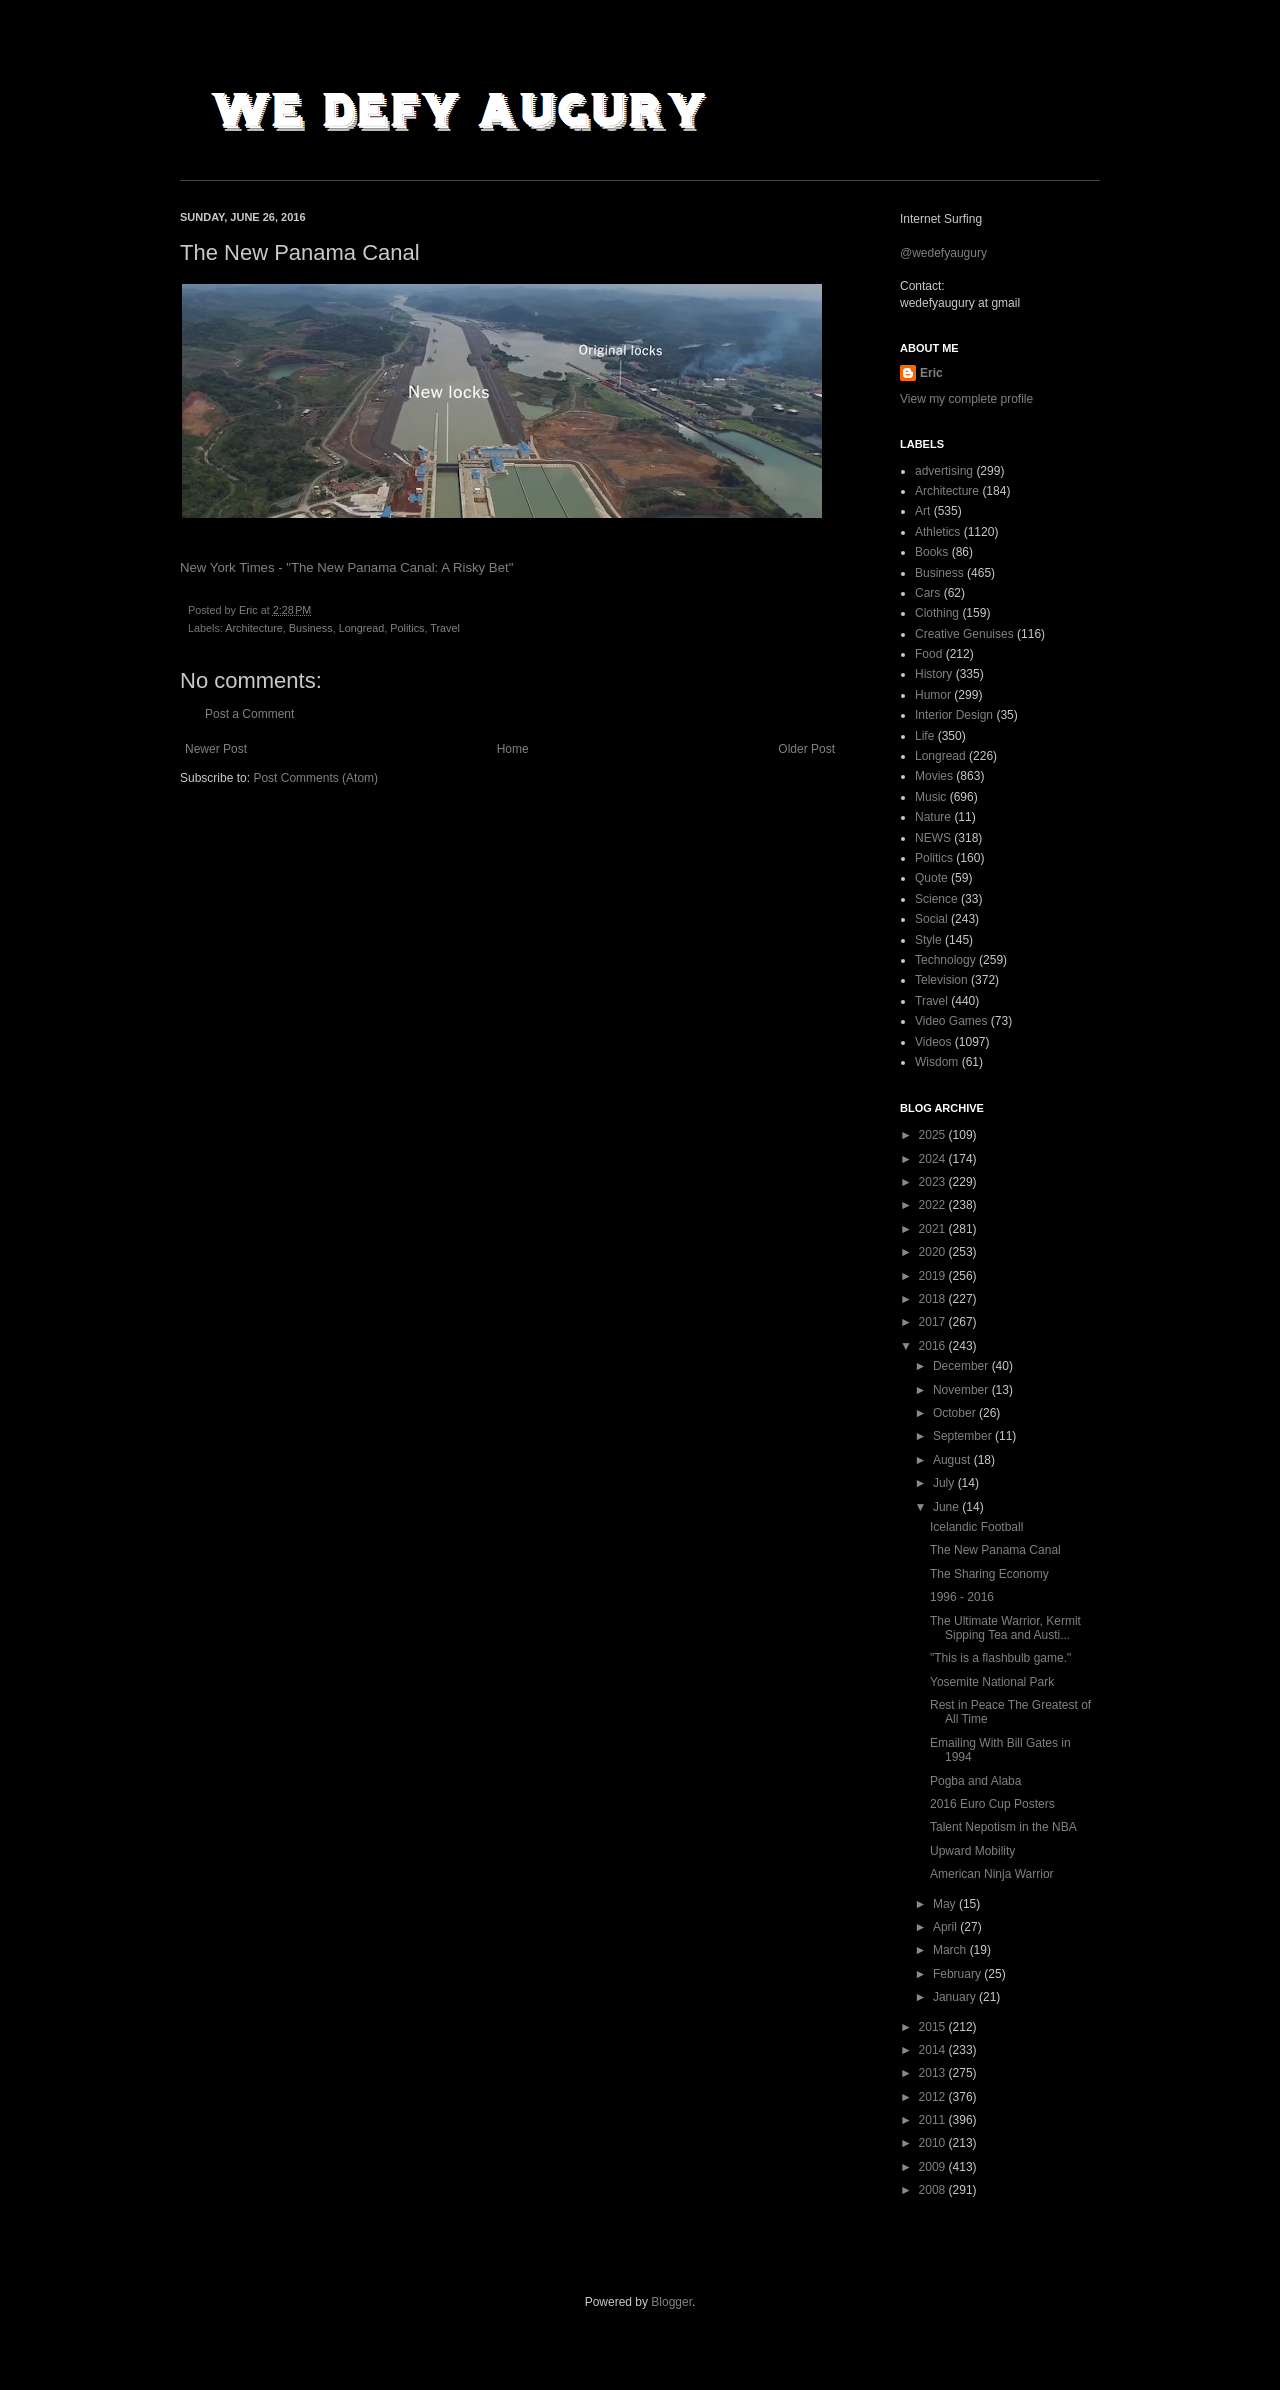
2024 (934, 1159)
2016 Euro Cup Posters (992, 1804)
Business (311, 628)
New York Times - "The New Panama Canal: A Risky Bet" (346, 567)
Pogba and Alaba (975, 1781)
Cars (927, 593)
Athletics (937, 532)
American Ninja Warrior (992, 1874)
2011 (934, 2120)
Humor (933, 695)
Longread (362, 628)
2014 (934, 2050)
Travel (445, 628)
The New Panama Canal (995, 1550)
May (946, 1904)
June (947, 1507)
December (962, 1366)
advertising (944, 471)
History (933, 674)
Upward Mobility (972, 1851)
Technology (945, 960)
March (951, 1950)
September (964, 1436)
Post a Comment (249, 714)
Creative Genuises (964, 634)
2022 (934, 1205)
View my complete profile (966, 399)
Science (936, 899)
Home (513, 749)
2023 (934, 1182)
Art (922, 511)
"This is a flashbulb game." (1000, 1658)
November (962, 1390)
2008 (934, 2190)
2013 (934, 2073)
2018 (934, 1299)
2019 (934, 1276)
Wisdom (936, 1062)
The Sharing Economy (989, 1574)
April (946, 1927)
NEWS (933, 838)
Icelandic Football (976, 1527)
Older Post (806, 749)
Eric (931, 373)
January (956, 1997)
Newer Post (216, 749)
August (953, 1460)
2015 (934, 2027)
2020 (934, 1252)
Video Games (951, 1021)
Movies (934, 776)
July (945, 1483)
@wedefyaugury (943, 253)
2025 (934, 1135)
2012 (934, 2097)
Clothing (937, 613)
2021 (934, 1229)
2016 (934, 1346)
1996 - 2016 (962, 1597)
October (956, 1413)
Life (924, 736)
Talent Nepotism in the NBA (1003, 1827)
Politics (407, 628)
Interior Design (954, 715)
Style (928, 940)
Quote (931, 878)
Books (931, 552)
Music (930, 797)
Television (941, 980)
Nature (933, 817)
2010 (934, 2143)
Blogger (671, 2302)
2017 (934, 1322)
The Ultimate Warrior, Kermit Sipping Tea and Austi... (1005, 1628)
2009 (934, 2167)
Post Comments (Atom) (315, 778)
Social (931, 919)
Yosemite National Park (992, 1682)
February (958, 1974)
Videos (933, 1042)
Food (928, 654)
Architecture (254, 628)
